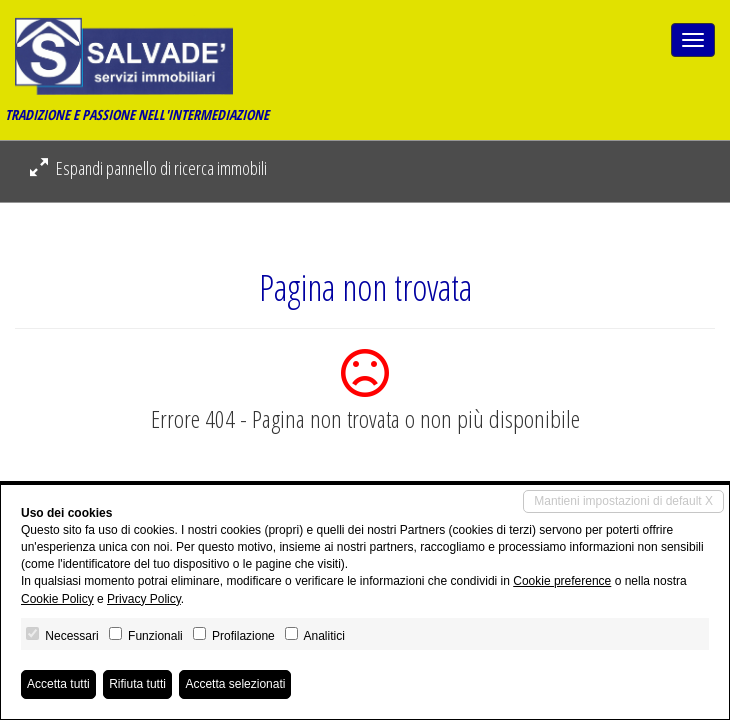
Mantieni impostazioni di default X (623, 501)
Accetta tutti (58, 684)
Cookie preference (562, 581)
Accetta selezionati (235, 684)
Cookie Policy (57, 599)
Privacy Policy (144, 599)
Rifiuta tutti (137, 684)
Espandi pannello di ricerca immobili (148, 168)
